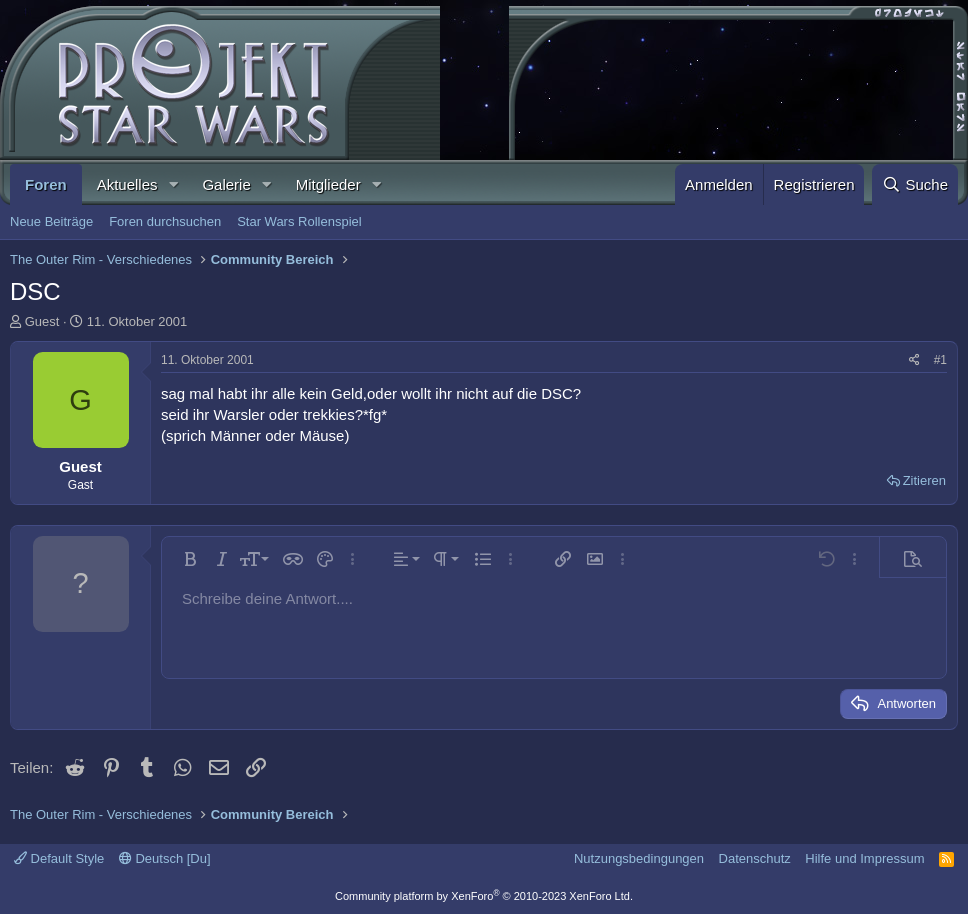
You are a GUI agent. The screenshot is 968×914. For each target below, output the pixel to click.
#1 (940, 360)
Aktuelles (127, 184)
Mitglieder (328, 184)
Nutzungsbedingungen (639, 858)
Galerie (226, 184)
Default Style (59, 858)
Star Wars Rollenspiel (299, 221)
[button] (173, 184)
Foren (46, 184)
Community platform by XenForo (484, 896)
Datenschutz (755, 858)
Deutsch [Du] (165, 858)
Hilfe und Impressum (864, 858)
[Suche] (915, 184)
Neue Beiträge (51, 221)
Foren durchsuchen (165, 221)
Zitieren (924, 480)
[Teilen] (914, 360)
